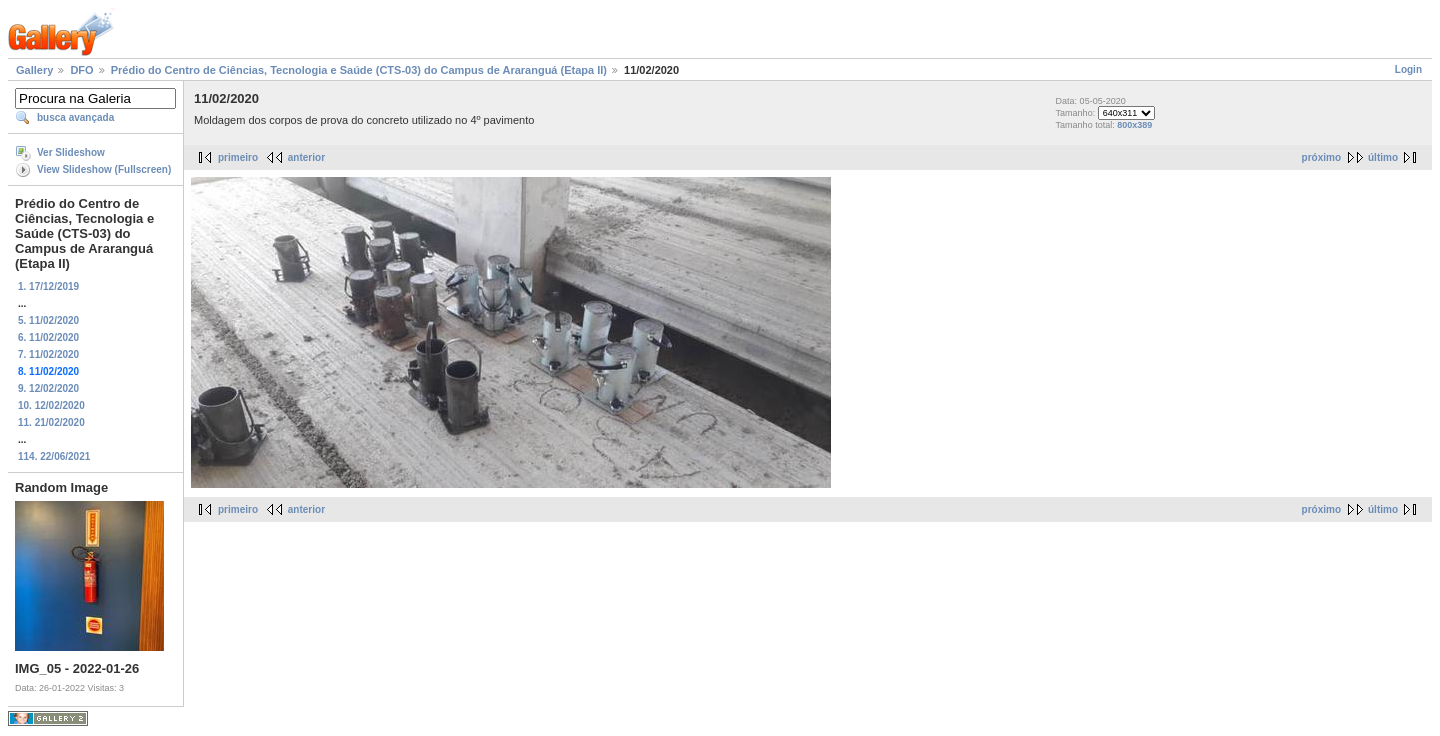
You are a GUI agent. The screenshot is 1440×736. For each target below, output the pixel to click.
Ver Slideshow (71, 152)
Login (1408, 69)
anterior (306, 157)
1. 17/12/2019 (48, 286)
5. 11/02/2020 (48, 320)
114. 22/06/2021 (54, 456)
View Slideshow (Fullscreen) (104, 169)
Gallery (34, 70)
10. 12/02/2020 (51, 405)
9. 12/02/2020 (48, 388)
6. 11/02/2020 (48, 337)
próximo (1321, 157)
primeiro (238, 157)
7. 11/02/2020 (48, 354)
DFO (81, 70)
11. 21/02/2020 (51, 422)
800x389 (1134, 125)
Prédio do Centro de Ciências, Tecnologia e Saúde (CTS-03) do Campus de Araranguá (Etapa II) (359, 70)
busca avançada (75, 117)
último (1383, 157)
